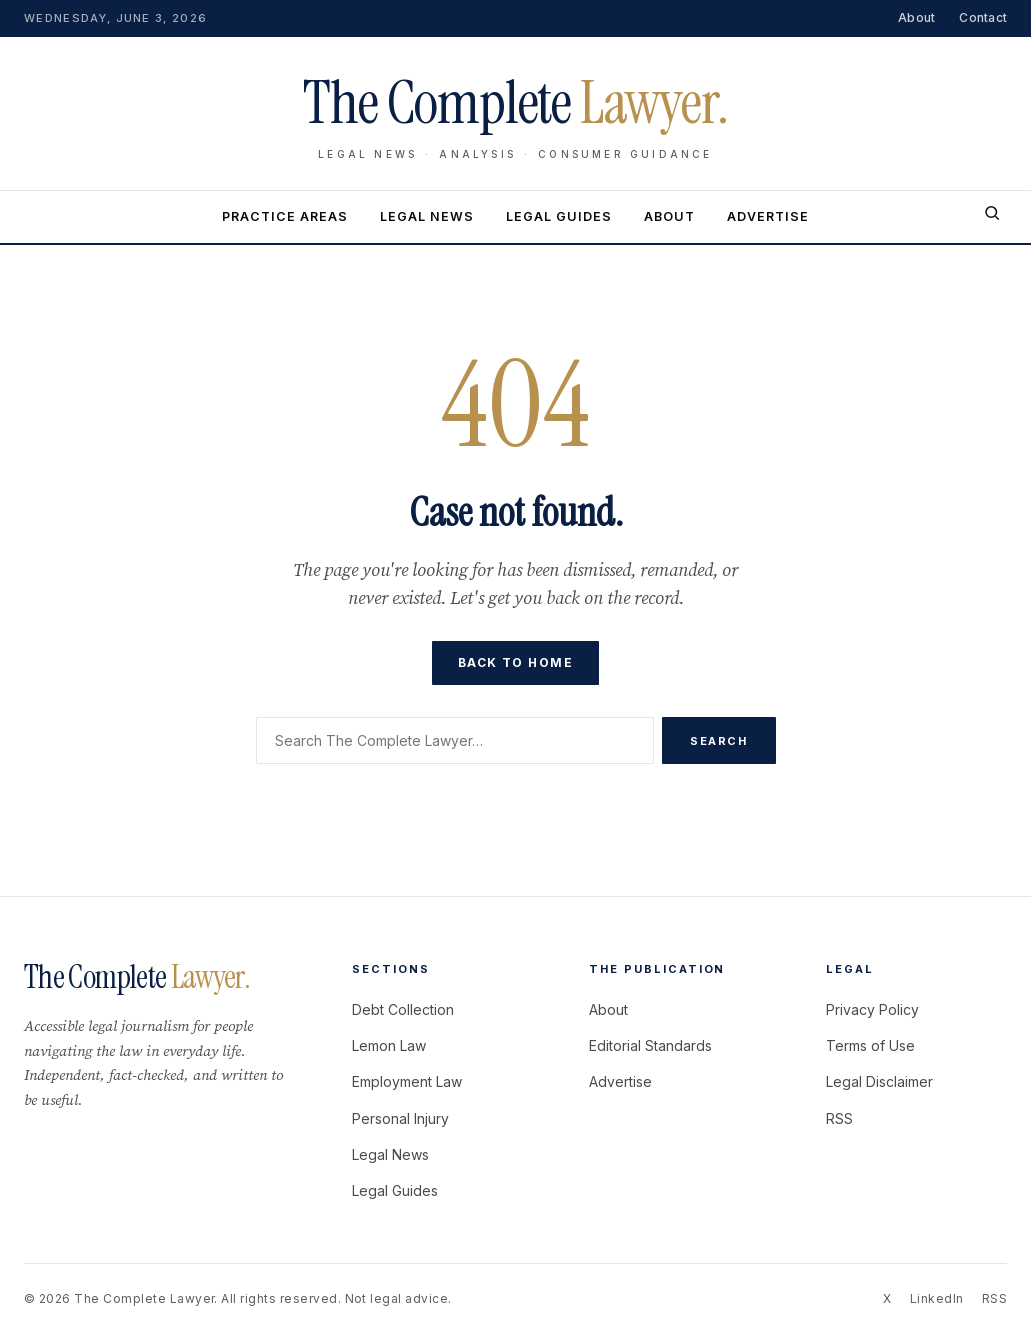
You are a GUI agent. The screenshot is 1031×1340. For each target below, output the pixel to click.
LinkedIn (937, 1298)
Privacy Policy (872, 1009)
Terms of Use (870, 1045)
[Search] (992, 217)
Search (718, 741)
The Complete (137, 977)
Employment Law (407, 1081)
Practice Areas (285, 216)
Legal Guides (559, 216)
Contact (983, 17)
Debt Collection (403, 1009)
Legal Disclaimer (879, 1081)
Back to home (515, 662)
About (916, 17)
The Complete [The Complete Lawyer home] (515, 103)
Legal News (427, 216)
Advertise (768, 216)
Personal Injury (400, 1118)
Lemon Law (389, 1045)
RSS (839, 1118)
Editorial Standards (650, 1045)
